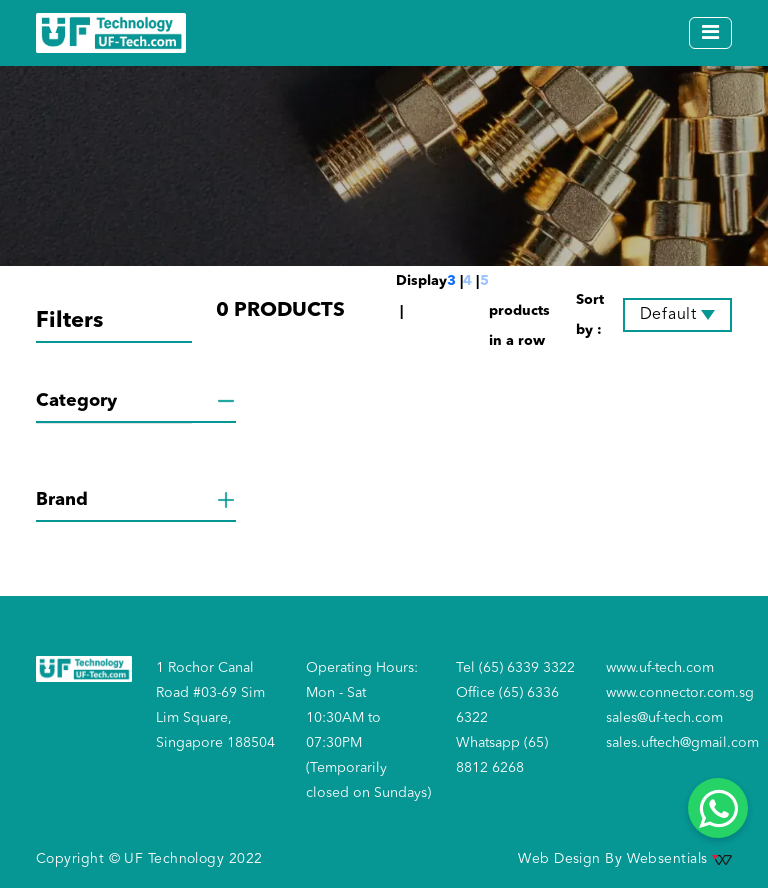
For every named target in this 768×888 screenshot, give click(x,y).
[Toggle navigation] (710, 33)
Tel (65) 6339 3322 (515, 668)
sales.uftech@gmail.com (682, 743)
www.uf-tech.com (660, 668)
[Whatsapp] (718, 808)
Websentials (679, 859)
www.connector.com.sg (680, 693)
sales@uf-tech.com (664, 718)
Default (668, 315)
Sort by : (590, 315)
